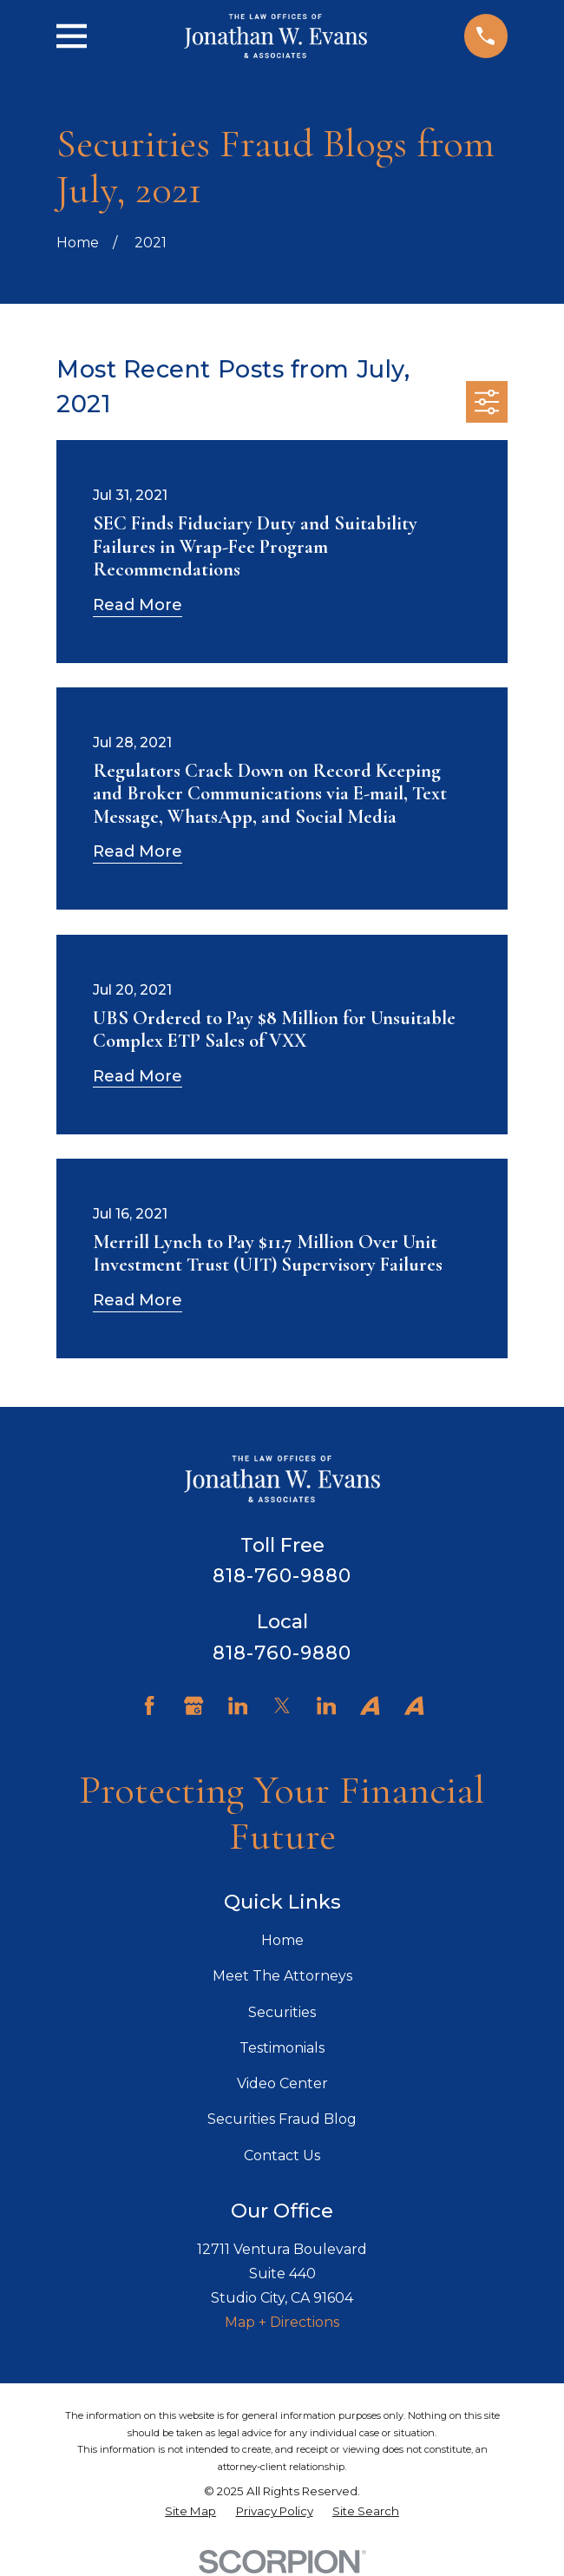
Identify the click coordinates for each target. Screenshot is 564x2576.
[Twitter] (282, 1705)
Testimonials (282, 2048)
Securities (282, 2012)
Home (282, 1940)
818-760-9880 (282, 1575)
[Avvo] (369, 1705)
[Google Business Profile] (193, 1705)
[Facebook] (149, 1705)
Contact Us (282, 2155)
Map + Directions (282, 2322)
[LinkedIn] (237, 1705)
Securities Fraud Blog (282, 2119)
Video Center (282, 2083)
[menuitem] (190, 2511)
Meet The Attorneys (282, 1976)
